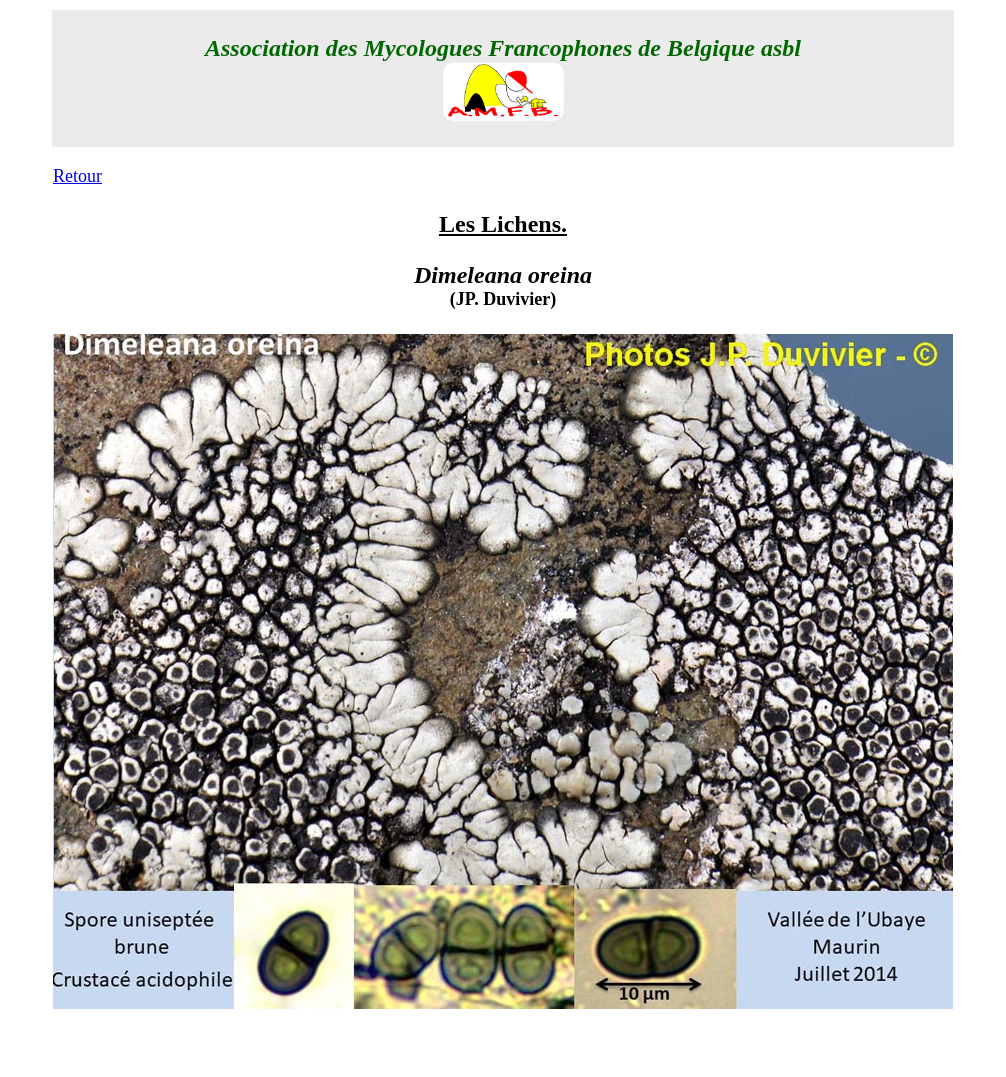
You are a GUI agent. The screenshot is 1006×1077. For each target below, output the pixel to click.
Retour (77, 176)
